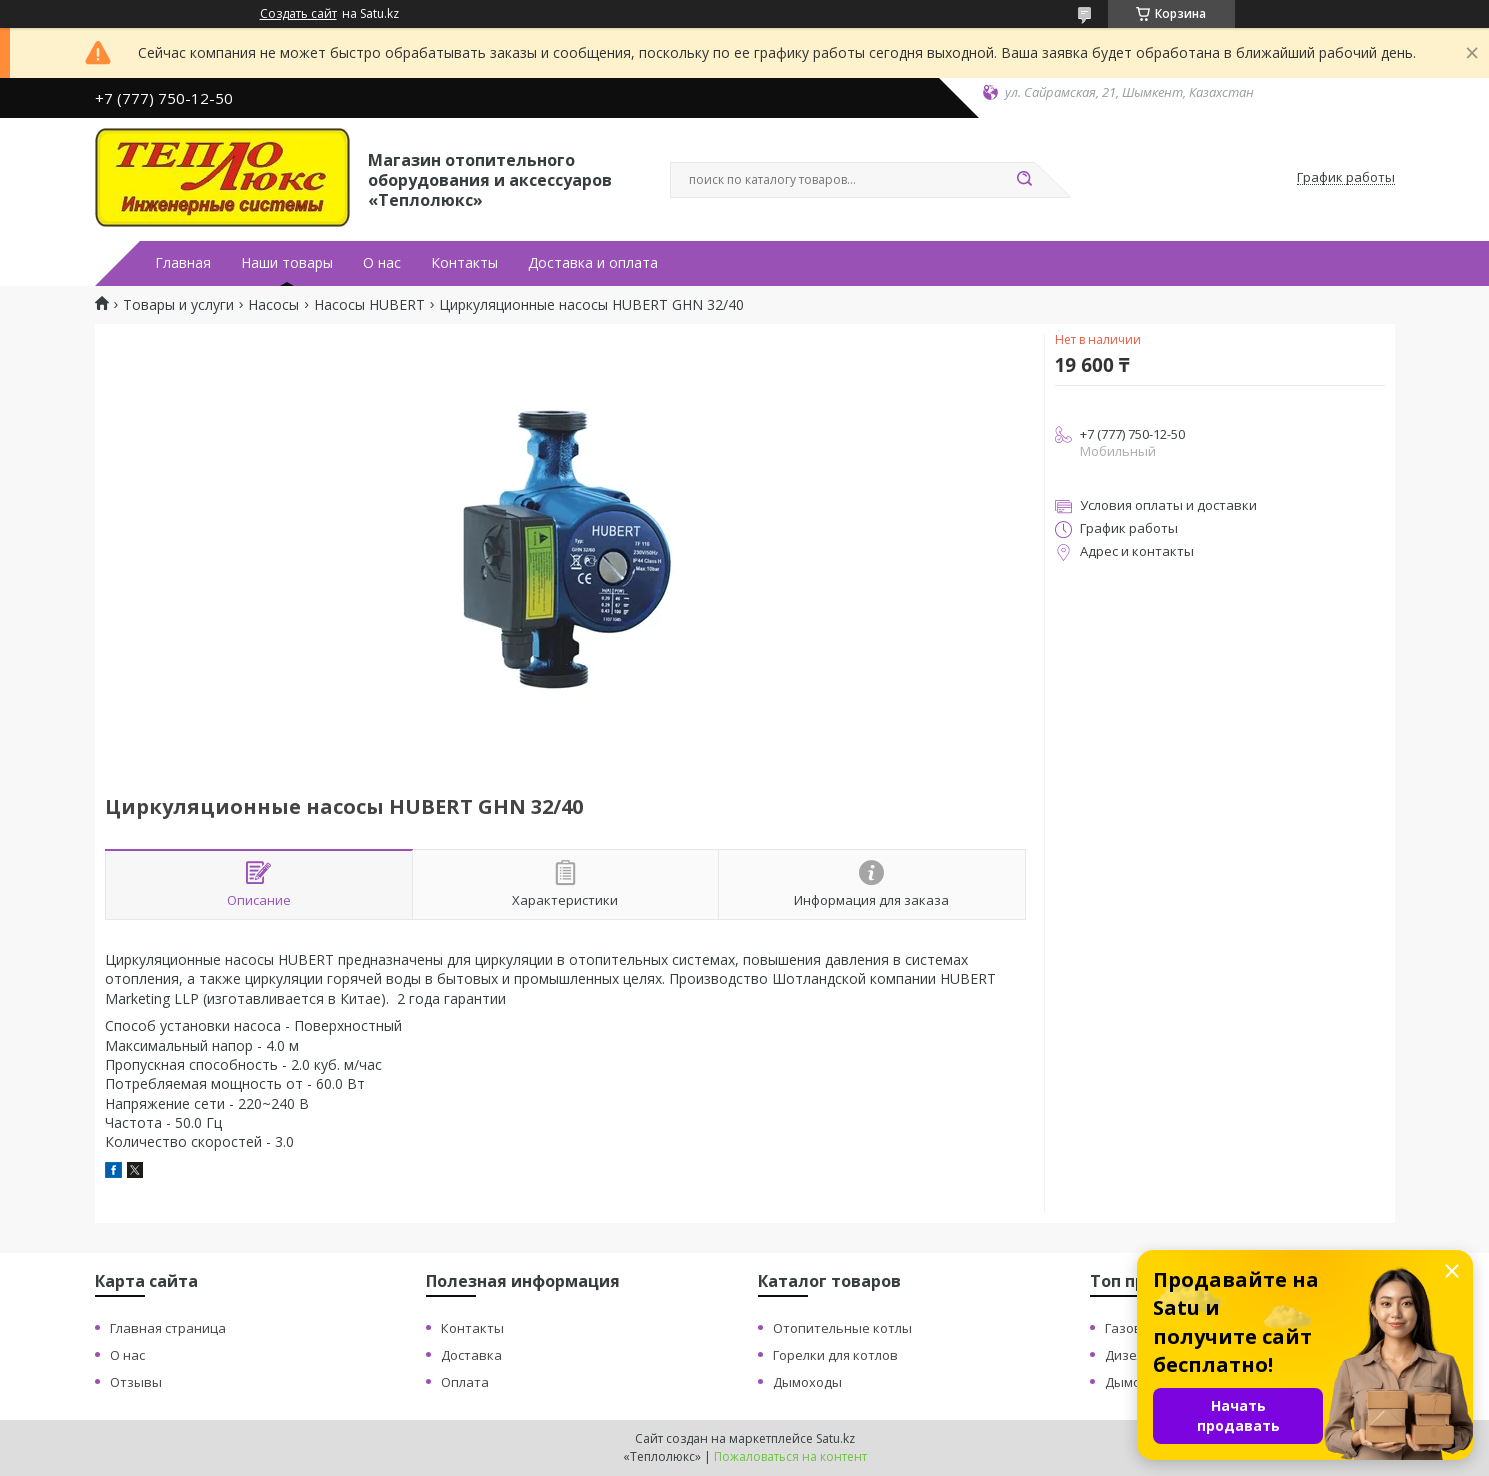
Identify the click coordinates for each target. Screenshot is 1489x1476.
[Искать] (1025, 180)
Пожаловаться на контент (790, 1456)
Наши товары (287, 263)
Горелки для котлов (835, 1355)
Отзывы (136, 1382)
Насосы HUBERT (369, 305)
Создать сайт (298, 14)
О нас (382, 263)
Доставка (471, 1355)
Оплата (465, 1382)
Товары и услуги (178, 305)
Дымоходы (807, 1382)
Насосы (273, 305)
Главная (183, 263)
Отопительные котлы (842, 1328)
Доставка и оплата (593, 263)
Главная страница (168, 1328)
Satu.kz (835, 1438)
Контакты (464, 263)
